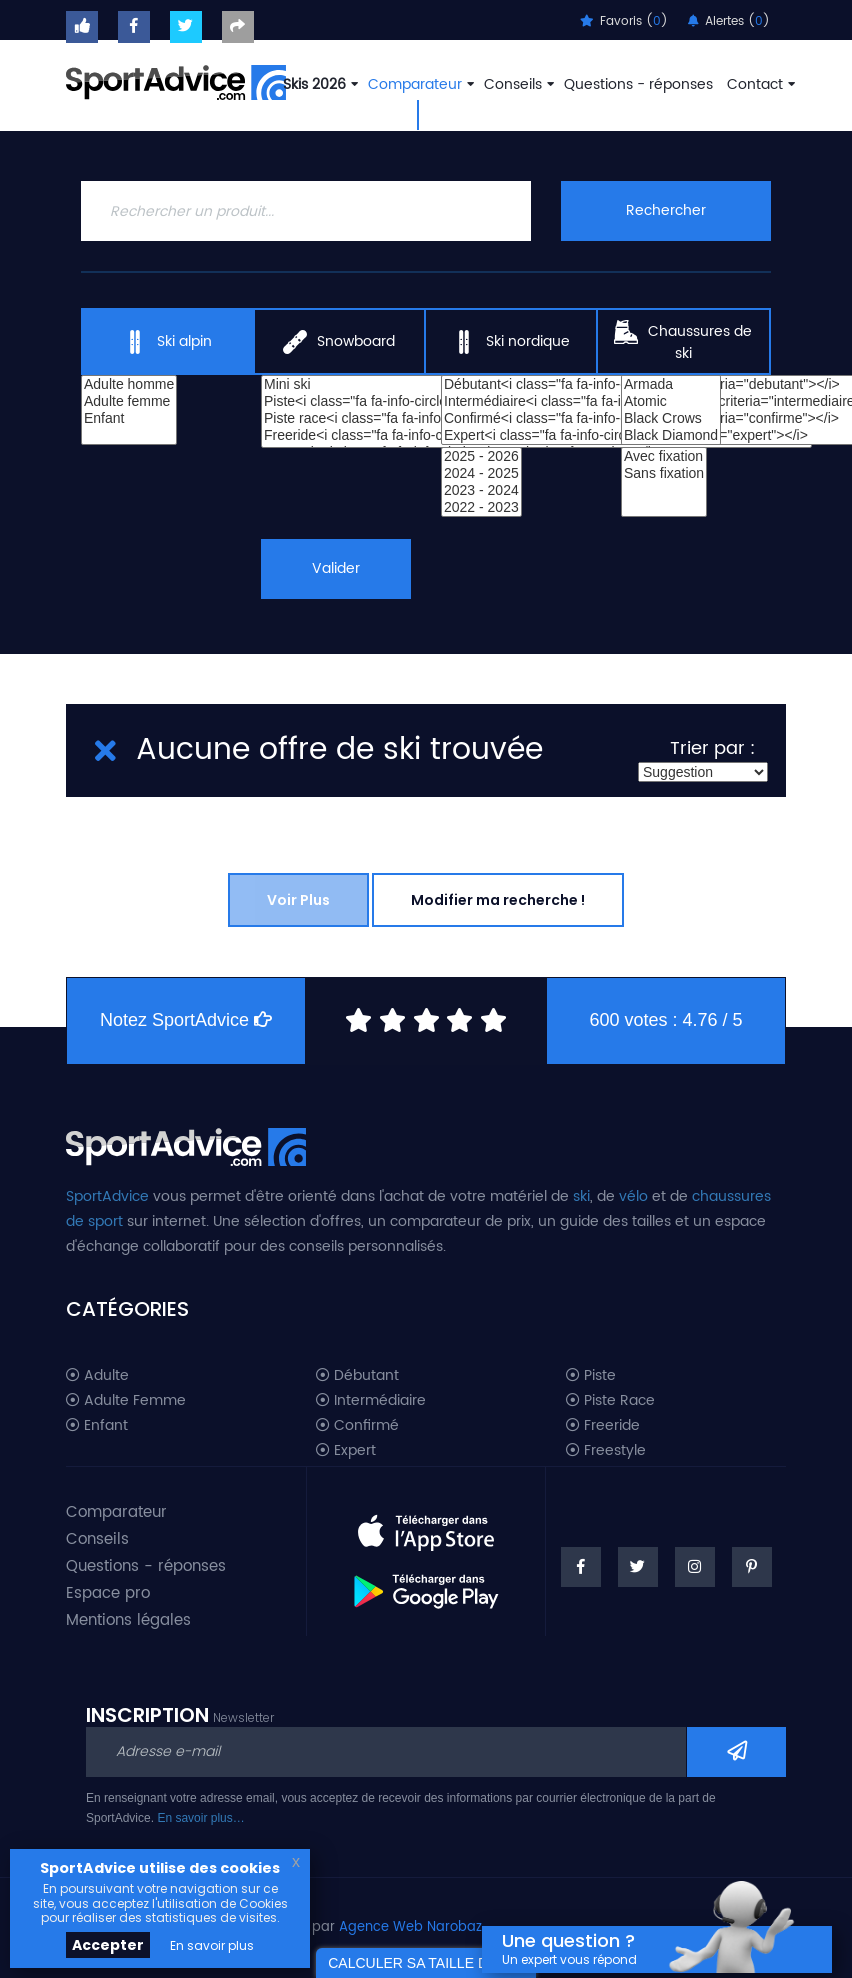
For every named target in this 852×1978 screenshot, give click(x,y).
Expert (346, 1451)
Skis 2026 (318, 84)
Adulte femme (129, 401)
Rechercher (666, 210)
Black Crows (671, 418)
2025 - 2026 (481, 456)
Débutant (357, 1376)
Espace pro (108, 1593)
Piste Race (610, 1401)
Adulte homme (129, 384)
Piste (591, 1376)
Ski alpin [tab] (167, 342)
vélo (633, 1196)
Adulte (97, 1376)
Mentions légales (128, 1620)
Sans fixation (664, 473)
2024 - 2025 (481, 473)
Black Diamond (671, 435)
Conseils (517, 84)
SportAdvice (107, 1196)
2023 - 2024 (481, 490)
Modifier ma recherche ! (498, 900)
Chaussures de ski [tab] (683, 342)
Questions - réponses (638, 84)
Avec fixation (664, 456)
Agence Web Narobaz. (412, 1927)
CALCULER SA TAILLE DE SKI (426, 1963)
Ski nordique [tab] (511, 342)
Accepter (108, 1945)
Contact (759, 84)
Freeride (603, 1426)
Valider (336, 568)
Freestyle (606, 1451)
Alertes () (729, 21)
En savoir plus (212, 1945)
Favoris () (624, 21)
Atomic (671, 401)
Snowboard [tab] (339, 342)
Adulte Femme (126, 1401)
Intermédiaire (371, 1401)
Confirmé (357, 1426)
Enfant (129, 418)
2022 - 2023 (481, 507)
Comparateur (419, 84)
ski (581, 1196)
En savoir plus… (200, 1818)
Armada (671, 384)
